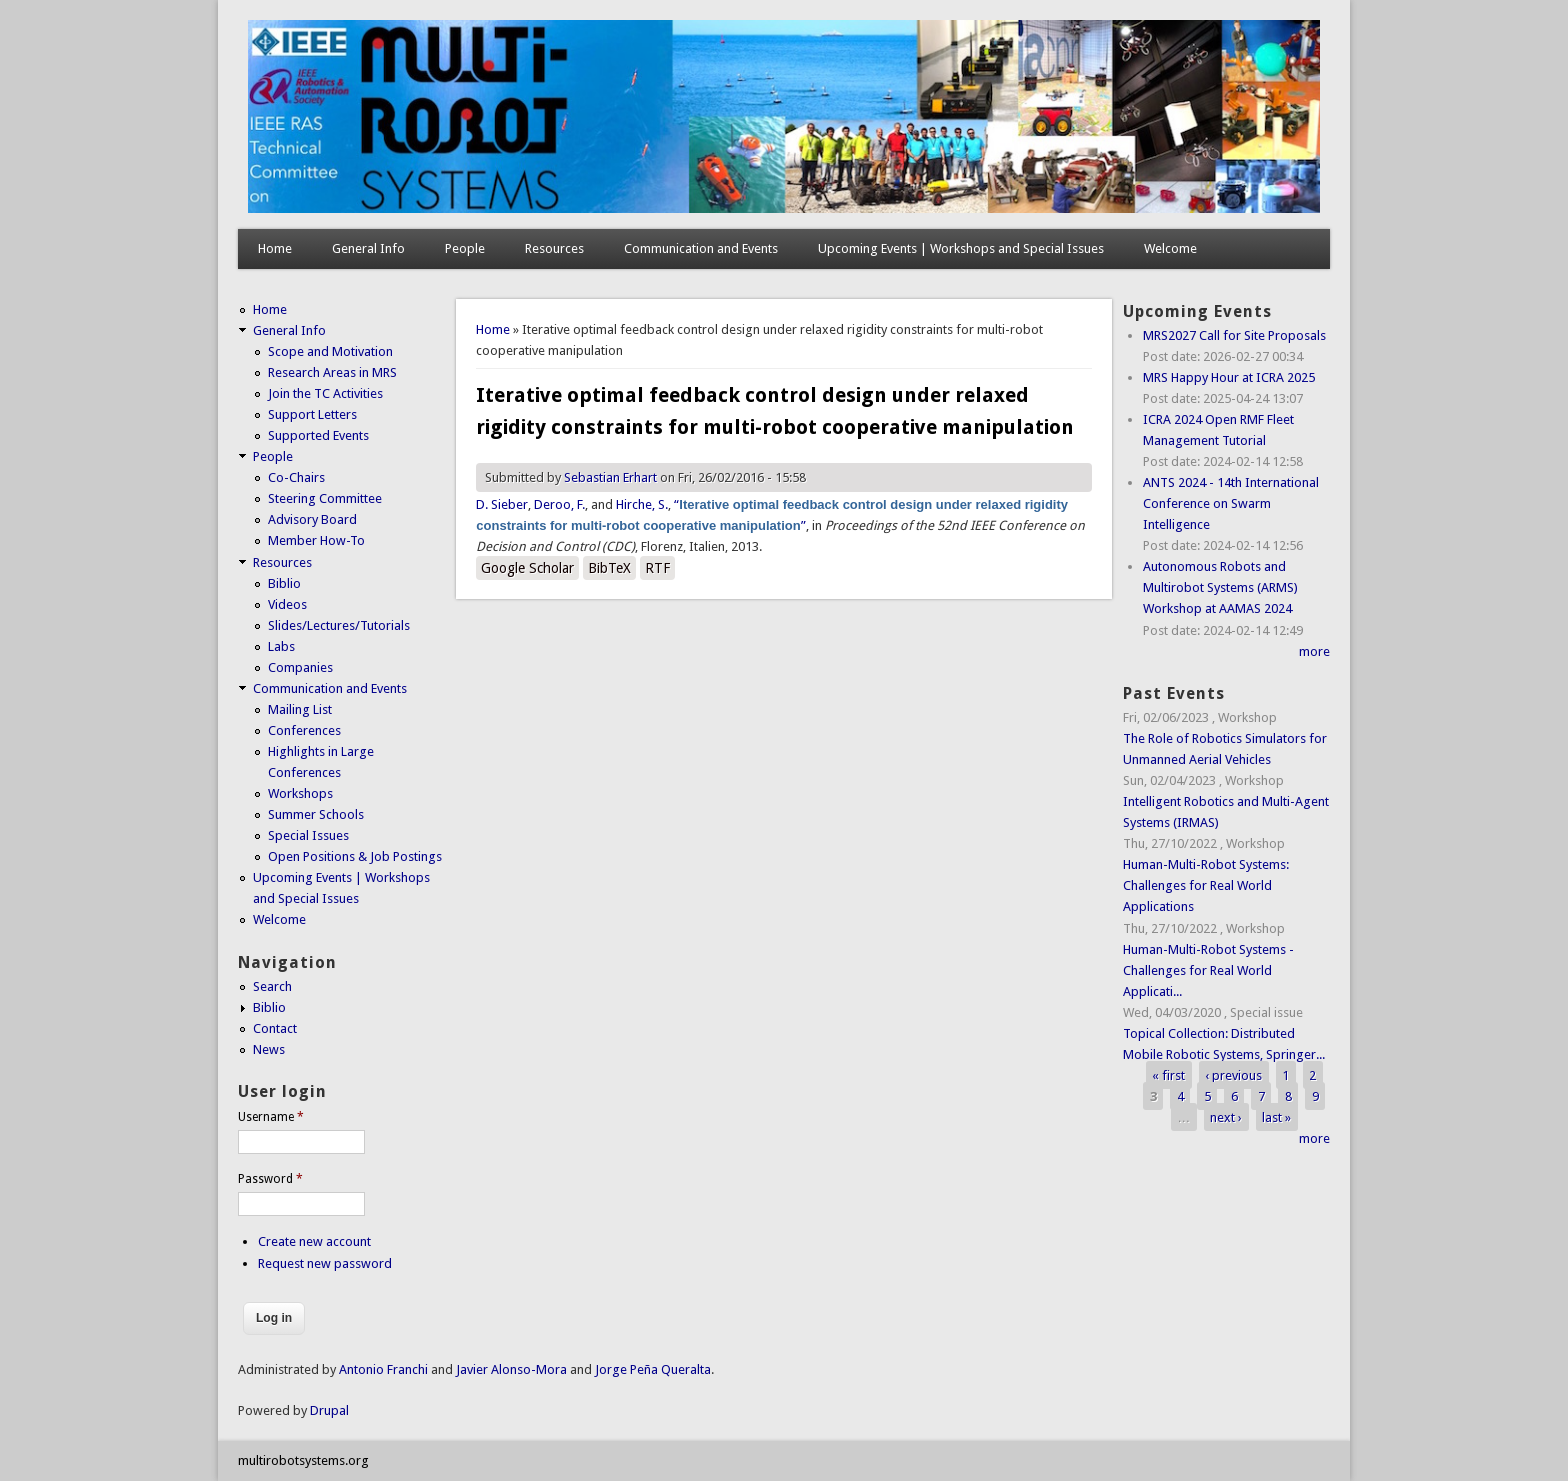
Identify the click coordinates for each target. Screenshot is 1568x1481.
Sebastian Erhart (610, 477)
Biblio (284, 583)
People (465, 248)
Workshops (300, 793)
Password (270, 1179)
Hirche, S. (642, 504)
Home (275, 248)
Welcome (1170, 248)
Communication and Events (701, 248)
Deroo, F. (559, 504)
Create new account (314, 1241)
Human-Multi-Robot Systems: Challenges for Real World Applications (1206, 885)
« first (1168, 1075)
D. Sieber (502, 504)
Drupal (329, 1410)
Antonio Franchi (383, 1369)
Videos (287, 604)
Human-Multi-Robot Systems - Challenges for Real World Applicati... (1208, 970)
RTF (657, 568)
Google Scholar (527, 568)
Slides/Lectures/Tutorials (339, 625)
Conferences (304, 730)
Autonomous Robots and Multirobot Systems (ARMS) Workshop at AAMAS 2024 (1220, 587)
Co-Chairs (296, 477)
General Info (368, 248)
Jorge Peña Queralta (653, 1369)
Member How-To (316, 540)
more (1314, 651)
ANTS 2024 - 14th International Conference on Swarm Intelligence (1231, 503)
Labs (281, 646)
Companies (300, 667)
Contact (275, 1028)
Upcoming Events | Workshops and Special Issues (961, 248)
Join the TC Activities (325, 393)
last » (1276, 1117)
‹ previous (1233, 1075)
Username (271, 1117)
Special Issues (308, 835)
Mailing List (300, 709)
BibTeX (609, 568)
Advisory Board (312, 519)
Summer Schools (316, 814)
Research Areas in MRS (332, 372)
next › (1226, 1117)
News (269, 1049)
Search (272, 986)
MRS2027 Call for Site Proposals (1234, 335)
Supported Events (318, 435)
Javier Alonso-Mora (510, 1369)
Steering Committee (325, 498)
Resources (554, 248)
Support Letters (312, 414)
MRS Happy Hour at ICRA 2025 (1229, 377)
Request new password (325, 1263)
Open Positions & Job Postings (355, 856)
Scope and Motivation (330, 351)
